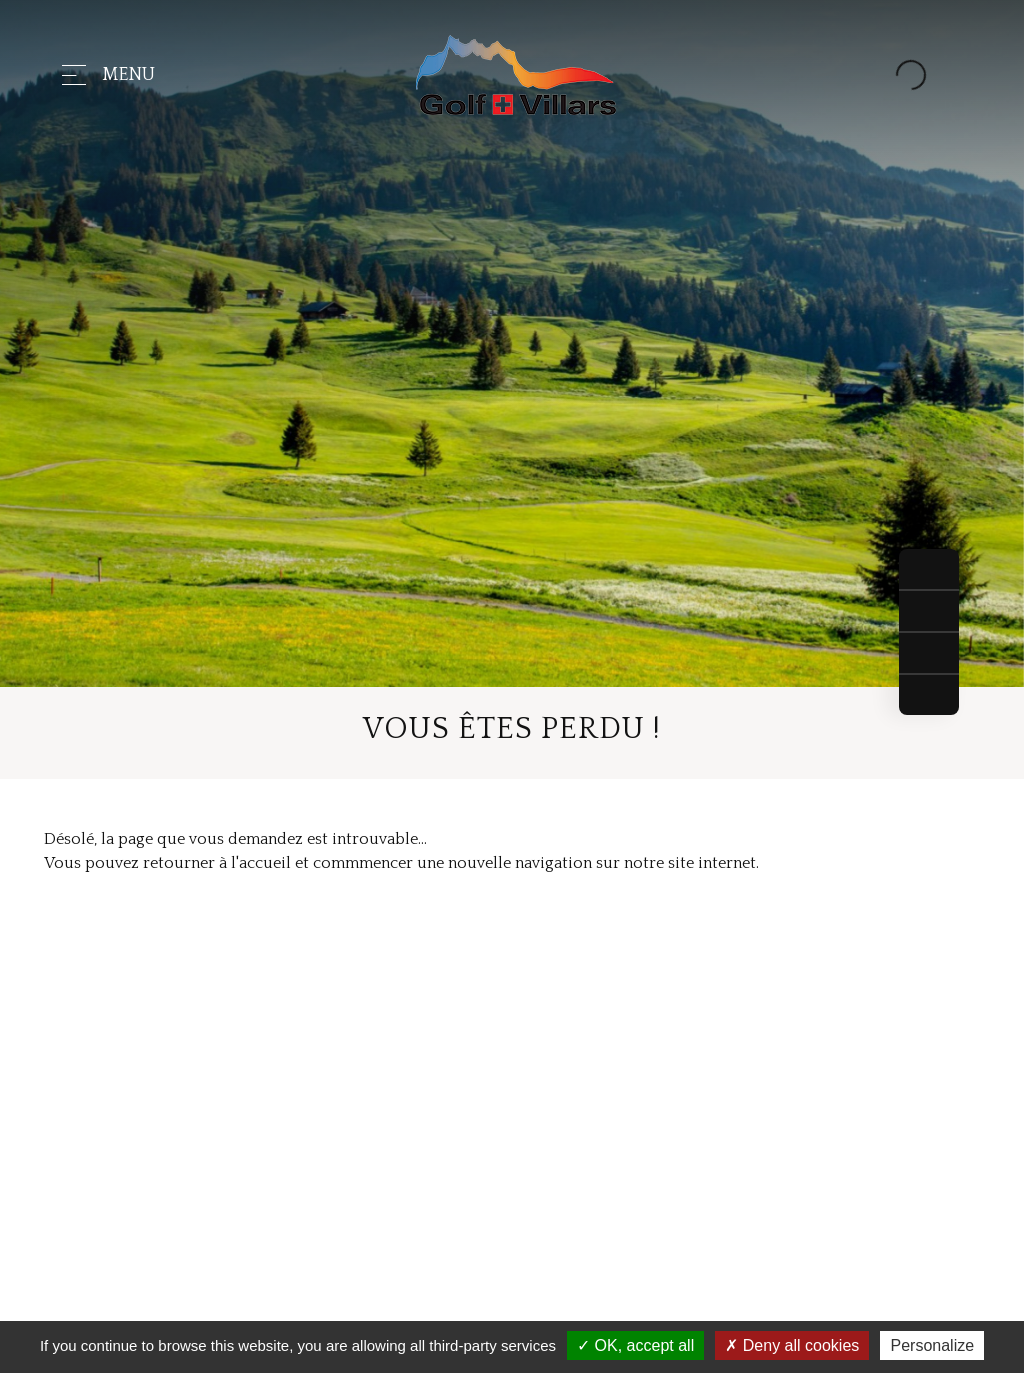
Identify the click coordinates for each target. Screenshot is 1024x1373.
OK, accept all (635, 1345)
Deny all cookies (792, 1345)
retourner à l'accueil (217, 863)
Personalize (932, 1345)
